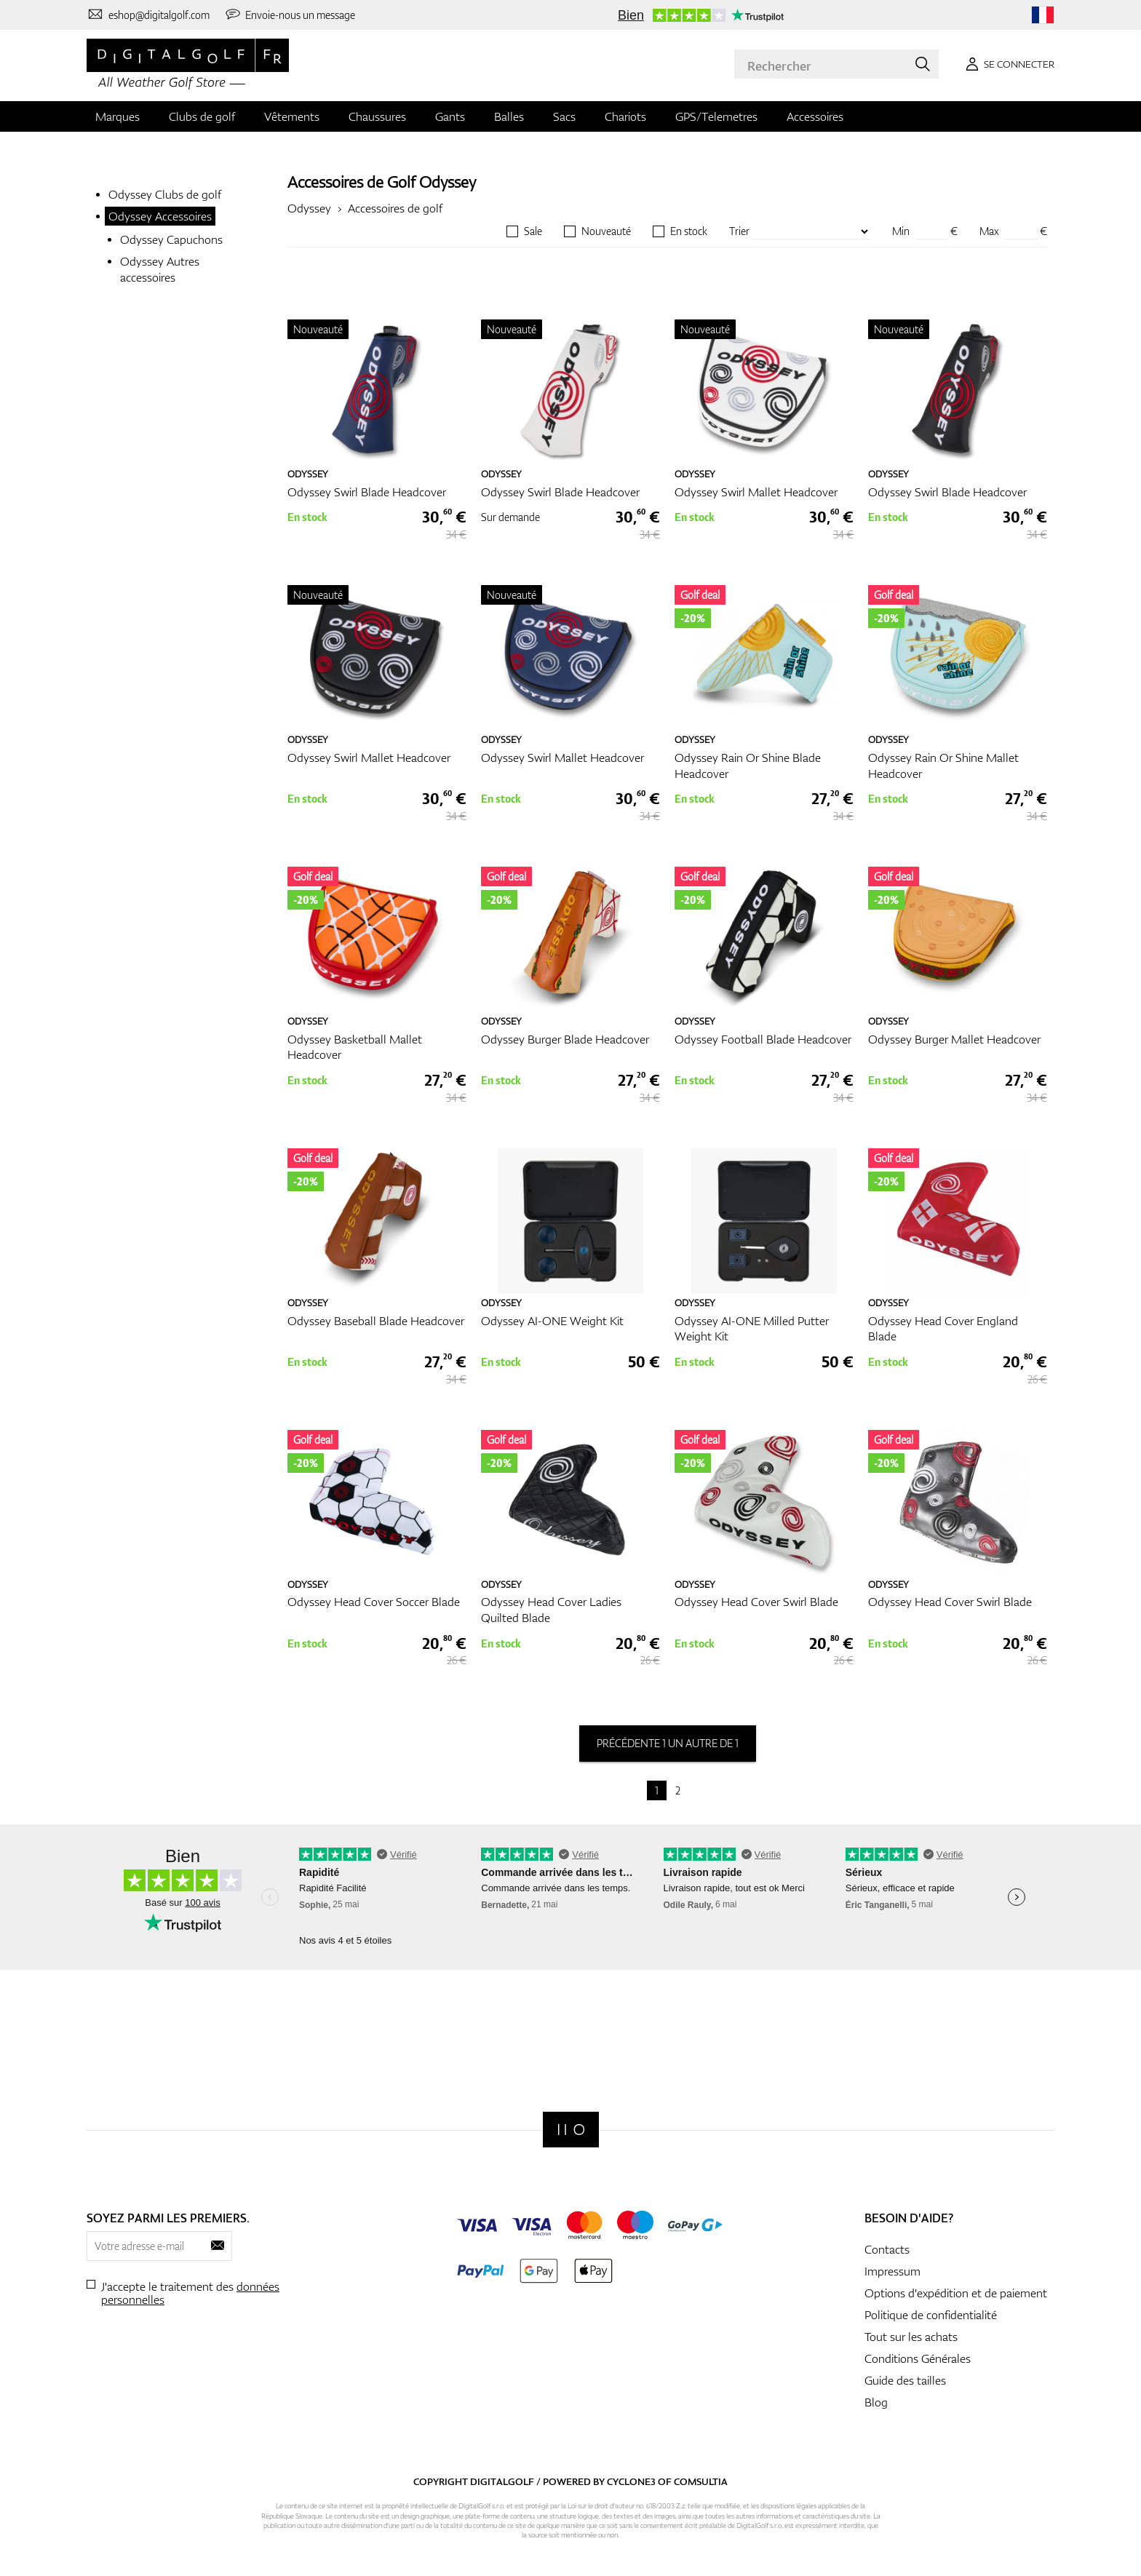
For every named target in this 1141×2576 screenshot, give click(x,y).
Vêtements (291, 116)
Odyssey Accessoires (160, 216)
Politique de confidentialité (930, 2315)
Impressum (892, 2271)
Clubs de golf (202, 116)
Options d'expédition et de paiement (955, 2293)
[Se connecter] (1007, 64)
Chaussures (377, 116)
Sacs (564, 116)
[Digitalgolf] (571, 2129)
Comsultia (701, 2481)
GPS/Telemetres (716, 116)
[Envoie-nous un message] (290, 14)
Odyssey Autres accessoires (159, 269)
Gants (450, 116)
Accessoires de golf (395, 208)
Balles (509, 116)
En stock (688, 231)
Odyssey (447, 181)
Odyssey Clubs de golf (164, 194)
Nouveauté (606, 231)
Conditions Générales (917, 2358)
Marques (117, 116)
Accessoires (815, 116)
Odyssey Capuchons (171, 239)
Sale (533, 231)
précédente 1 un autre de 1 (668, 1743)
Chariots (625, 116)
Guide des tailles (905, 2380)
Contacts (887, 2249)
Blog (876, 2402)
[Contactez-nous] (148, 14)
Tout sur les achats (911, 2337)
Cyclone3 (631, 2481)
